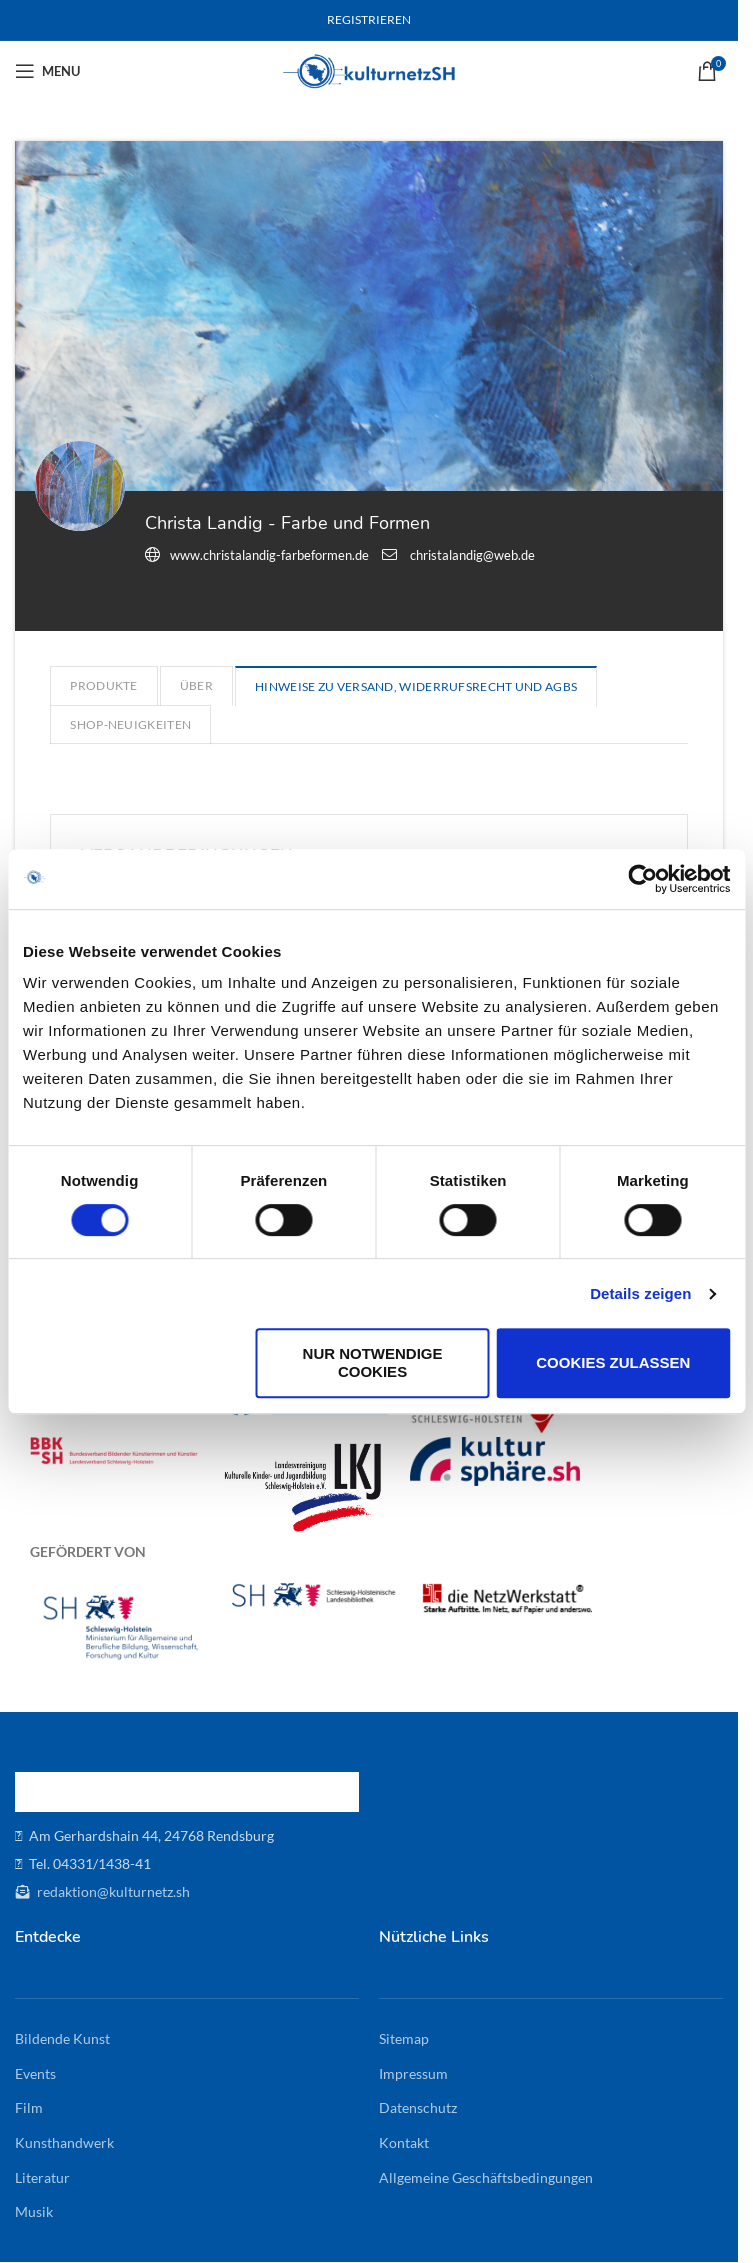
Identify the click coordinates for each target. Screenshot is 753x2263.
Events (35, 2073)
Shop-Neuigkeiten (130, 724)
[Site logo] (369, 69)
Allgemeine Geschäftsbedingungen (486, 2177)
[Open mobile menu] (47, 71)
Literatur (42, 2177)
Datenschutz (418, 2107)
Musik (34, 2211)
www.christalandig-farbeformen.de (269, 555)
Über (196, 685)
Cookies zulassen (613, 1362)
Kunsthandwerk (64, 2142)
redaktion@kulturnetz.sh (112, 1891)
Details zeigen (640, 1293)
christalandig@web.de (472, 555)
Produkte (103, 685)
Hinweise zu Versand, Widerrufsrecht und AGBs (416, 686)
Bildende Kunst (62, 2038)
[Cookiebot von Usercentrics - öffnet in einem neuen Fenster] (642, 879)
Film (29, 2107)
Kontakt (404, 2142)
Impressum (413, 2073)
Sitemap (404, 2038)
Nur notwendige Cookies (373, 1362)
